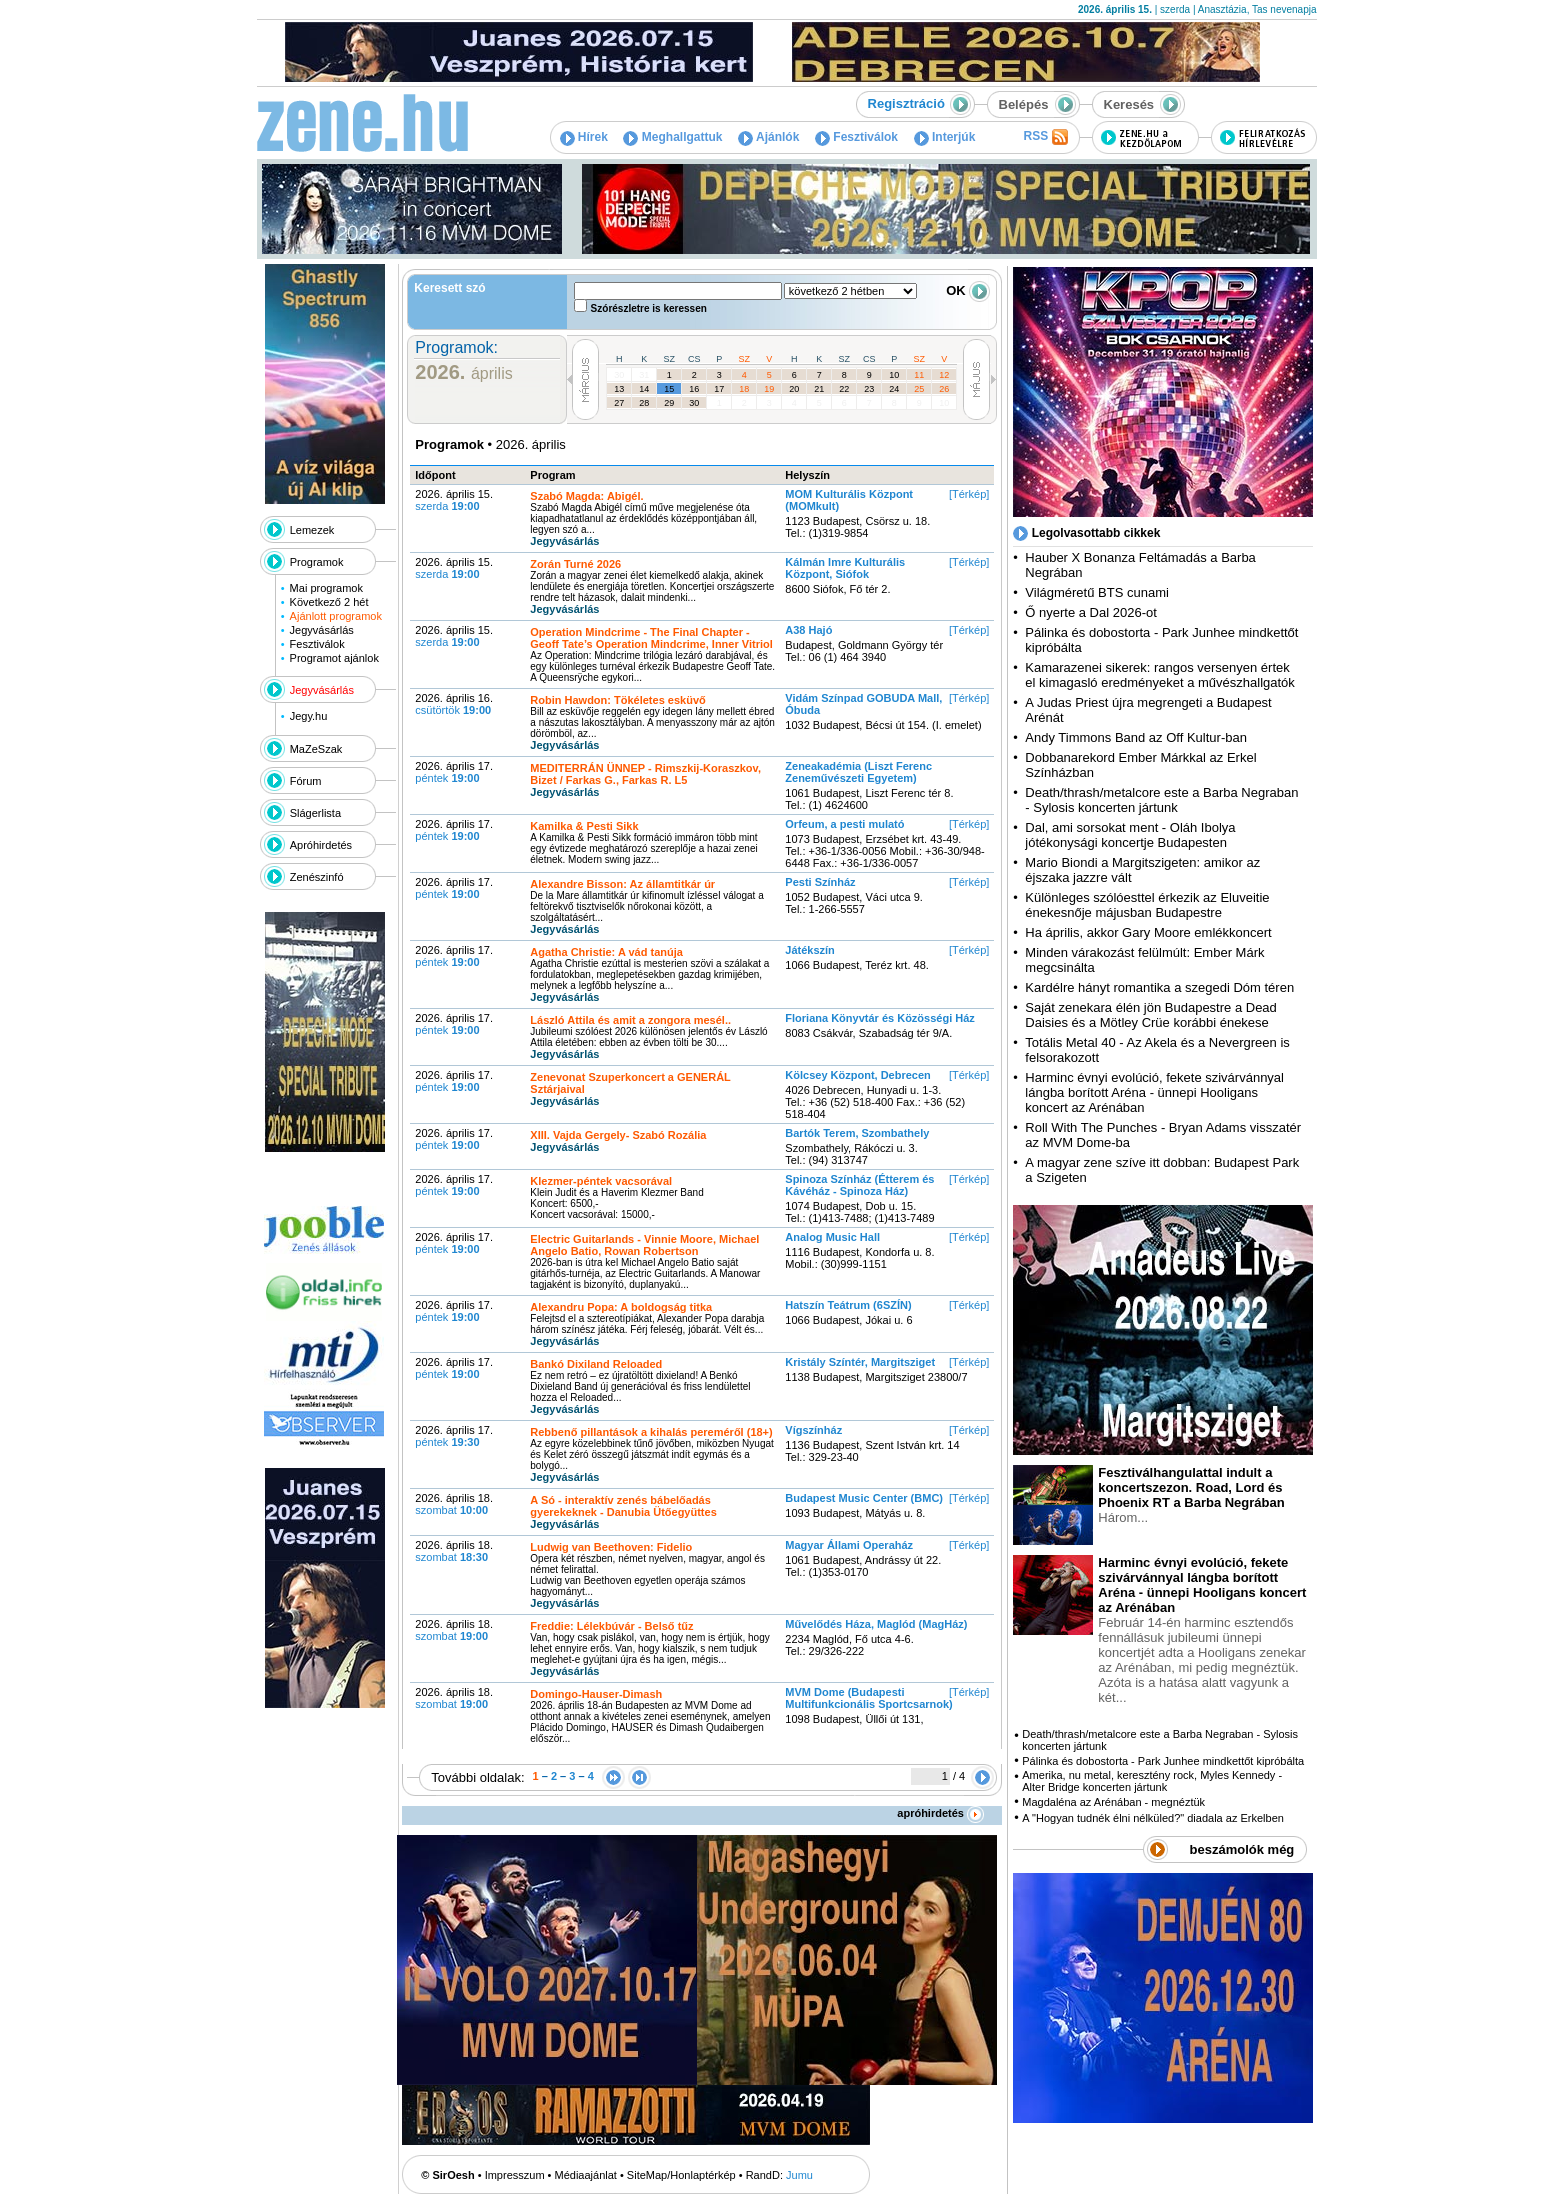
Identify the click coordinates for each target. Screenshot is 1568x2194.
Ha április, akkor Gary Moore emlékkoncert (1148, 932)
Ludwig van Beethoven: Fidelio (611, 1547)
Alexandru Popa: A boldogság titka (621, 1307)
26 (944, 389)
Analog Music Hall (832, 1237)
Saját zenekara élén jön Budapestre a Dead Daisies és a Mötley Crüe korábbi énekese (1151, 1015)
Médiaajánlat (586, 2175)
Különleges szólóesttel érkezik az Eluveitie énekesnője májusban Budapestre (1147, 905)
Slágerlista (315, 813)
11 (919, 375)
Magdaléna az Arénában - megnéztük (1113, 1802)
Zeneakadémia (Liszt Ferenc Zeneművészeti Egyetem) (858, 772)
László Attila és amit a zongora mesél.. (630, 1020)
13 (619, 389)
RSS (1045, 137)
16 (694, 389)
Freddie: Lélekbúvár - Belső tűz (611, 1626)
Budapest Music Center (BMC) (864, 1498)
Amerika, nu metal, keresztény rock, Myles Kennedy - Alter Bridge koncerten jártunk (1152, 1781)
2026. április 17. (454, 772)
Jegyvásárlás (322, 630)
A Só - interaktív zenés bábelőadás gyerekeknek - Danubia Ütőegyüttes (623, 1506)
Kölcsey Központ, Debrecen (857, 1075)
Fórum (306, 781)
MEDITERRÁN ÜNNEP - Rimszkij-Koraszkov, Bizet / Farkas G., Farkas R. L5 (645, 774)
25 (919, 389)
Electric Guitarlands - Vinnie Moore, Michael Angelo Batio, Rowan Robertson (644, 1245)
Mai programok (326, 588)
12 (944, 375)
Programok (317, 562)
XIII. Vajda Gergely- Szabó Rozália (618, 1135)
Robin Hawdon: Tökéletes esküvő (617, 700)
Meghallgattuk (672, 137)
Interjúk (945, 137)
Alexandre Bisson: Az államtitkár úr (622, 884)
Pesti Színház (820, 882)
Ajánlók (768, 137)
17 (719, 389)
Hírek (584, 137)
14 (644, 389)
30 (619, 375)
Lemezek (312, 530)
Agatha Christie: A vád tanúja (606, 952)
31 (644, 375)
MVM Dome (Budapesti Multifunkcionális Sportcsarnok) (868, 1698)
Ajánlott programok (336, 616)
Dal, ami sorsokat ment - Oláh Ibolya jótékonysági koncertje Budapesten (1130, 835)
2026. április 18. (454, 1504)
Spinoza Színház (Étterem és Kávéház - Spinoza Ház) (859, 1185)
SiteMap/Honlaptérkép (681, 2175)
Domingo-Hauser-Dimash (596, 1694)
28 (644, 403)
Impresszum (515, 2175)
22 (844, 389)
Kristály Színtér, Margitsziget (860, 1362)
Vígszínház (813, 1430)
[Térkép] (969, 494)
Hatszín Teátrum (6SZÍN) (848, 1305)
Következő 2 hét (329, 602)
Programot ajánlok (334, 658)
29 (669, 403)
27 (619, 403)
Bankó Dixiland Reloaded (596, 1364)
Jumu (799, 2175)
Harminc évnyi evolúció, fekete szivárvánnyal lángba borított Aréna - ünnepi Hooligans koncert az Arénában (1154, 1092)
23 (869, 389)
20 (794, 389)
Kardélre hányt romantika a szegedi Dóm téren (1159, 987)
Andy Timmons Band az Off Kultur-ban (1136, 737)
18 (744, 389)
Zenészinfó (317, 877)
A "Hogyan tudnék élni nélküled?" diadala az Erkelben (1153, 1818)
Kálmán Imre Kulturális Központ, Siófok (845, 568)
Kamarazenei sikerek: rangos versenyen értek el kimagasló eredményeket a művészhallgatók (1160, 675)
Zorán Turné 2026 (575, 564)
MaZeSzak (316, 749)
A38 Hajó (808, 630)
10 (894, 375)
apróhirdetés (940, 1813)
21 (819, 389)
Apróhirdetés (321, 845)
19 (769, 389)
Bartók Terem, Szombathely (857, 1133)
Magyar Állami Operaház (849, 1545)
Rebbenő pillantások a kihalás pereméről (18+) (651, 1432)
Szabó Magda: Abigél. (586, 496)
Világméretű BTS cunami (1097, 592)
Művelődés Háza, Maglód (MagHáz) (876, 1624)
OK (968, 290)
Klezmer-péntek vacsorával (601, 1181)
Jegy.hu (309, 716)
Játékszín (810, 950)
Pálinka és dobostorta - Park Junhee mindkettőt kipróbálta (1163, 1761)
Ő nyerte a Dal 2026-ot (1091, 612)
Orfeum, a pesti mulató (844, 824)
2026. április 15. (454, 500)
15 (669, 389)
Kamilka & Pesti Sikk (584, 826)
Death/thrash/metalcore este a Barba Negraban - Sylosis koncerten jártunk (1161, 800)
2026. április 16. (454, 704)
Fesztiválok (856, 137)
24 (894, 389)
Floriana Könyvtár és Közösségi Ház (880, 1018)
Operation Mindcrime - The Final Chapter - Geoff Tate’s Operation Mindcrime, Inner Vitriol (651, 638)
